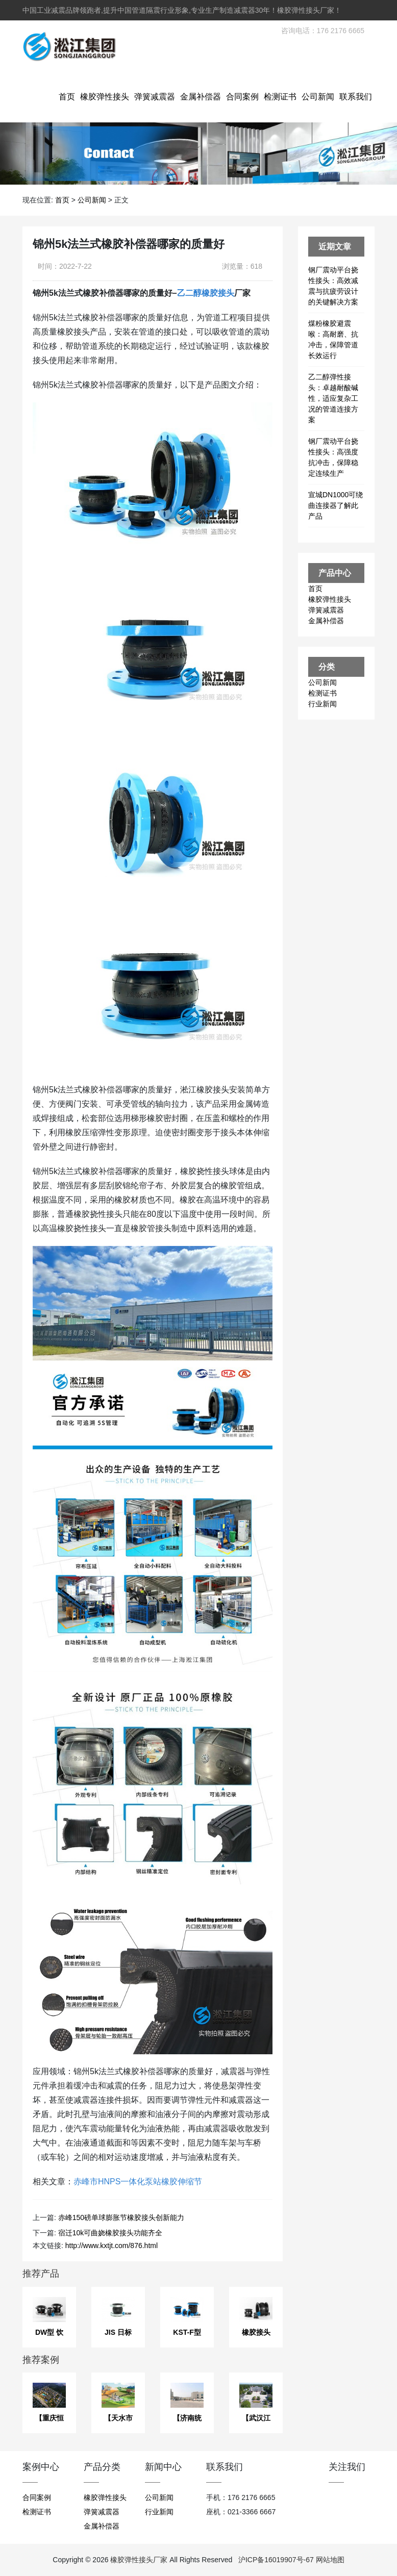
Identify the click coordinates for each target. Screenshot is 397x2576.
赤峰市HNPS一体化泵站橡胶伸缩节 (137, 2181)
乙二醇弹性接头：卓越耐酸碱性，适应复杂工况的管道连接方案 (333, 398)
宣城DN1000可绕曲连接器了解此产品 (335, 505)
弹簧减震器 (154, 96)
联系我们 (355, 96)
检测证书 (280, 96)
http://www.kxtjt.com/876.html (111, 2245)
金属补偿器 (200, 96)
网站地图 (330, 2560)
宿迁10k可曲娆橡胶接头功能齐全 (110, 2233)
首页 (67, 96)
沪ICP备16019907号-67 (276, 2560)
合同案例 (242, 96)
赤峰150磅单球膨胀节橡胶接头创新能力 (121, 2217)
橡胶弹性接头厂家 (138, 2560)
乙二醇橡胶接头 (205, 293)
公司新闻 (318, 96)
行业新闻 (322, 704)
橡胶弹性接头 (104, 96)
